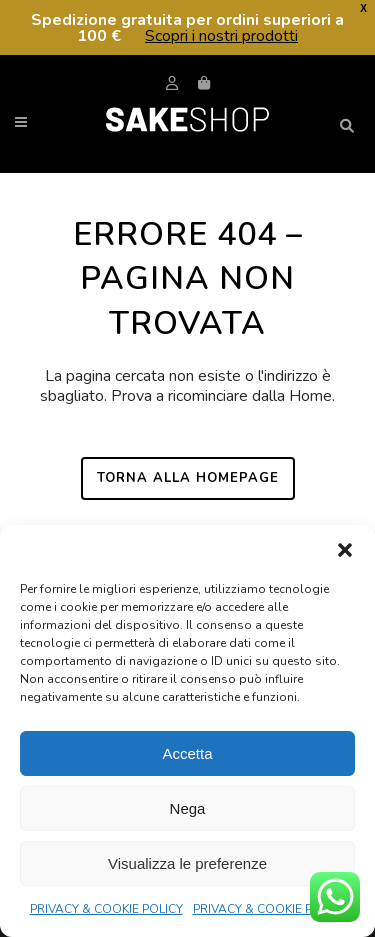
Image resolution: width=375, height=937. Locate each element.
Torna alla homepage (188, 478)
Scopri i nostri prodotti (221, 36)
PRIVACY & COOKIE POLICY (106, 909)
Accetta (187, 753)
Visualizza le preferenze (187, 863)
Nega (188, 808)
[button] (345, 550)
